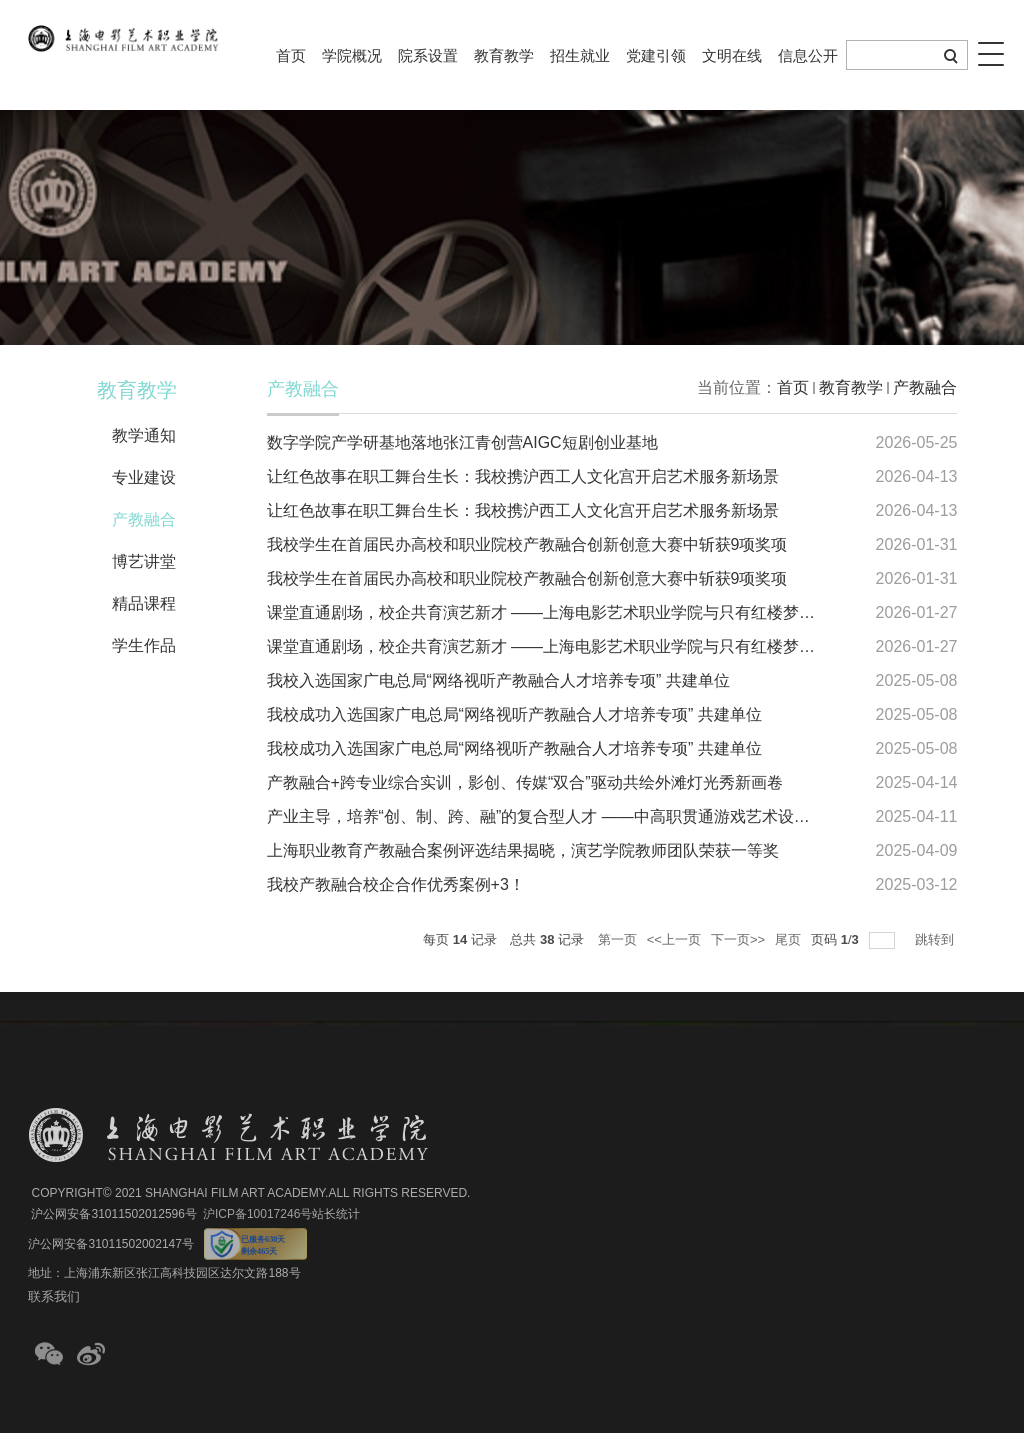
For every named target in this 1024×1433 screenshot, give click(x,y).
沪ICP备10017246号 (257, 1214)
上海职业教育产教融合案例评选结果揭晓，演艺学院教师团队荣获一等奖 (523, 850)
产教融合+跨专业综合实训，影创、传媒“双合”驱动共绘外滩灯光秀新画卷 (525, 782)
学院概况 (352, 55)
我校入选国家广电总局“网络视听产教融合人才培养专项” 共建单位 (498, 680)
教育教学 (504, 55)
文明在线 (732, 55)
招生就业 (580, 55)
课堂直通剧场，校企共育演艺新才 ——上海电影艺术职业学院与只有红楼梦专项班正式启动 (589, 612)
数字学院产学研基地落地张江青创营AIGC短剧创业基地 (462, 442)
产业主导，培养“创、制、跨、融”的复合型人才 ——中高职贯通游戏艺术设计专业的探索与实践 (602, 816)
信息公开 (808, 55)
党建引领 (656, 55)
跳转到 (936, 939)
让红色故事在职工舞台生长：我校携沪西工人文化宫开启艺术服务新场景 (523, 476)
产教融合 (925, 387)
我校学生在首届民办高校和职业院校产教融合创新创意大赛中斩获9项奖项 (527, 544)
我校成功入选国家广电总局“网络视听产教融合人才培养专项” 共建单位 (514, 714)
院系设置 (428, 55)
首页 (291, 55)
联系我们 (54, 1296)
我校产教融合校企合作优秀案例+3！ (396, 884)
